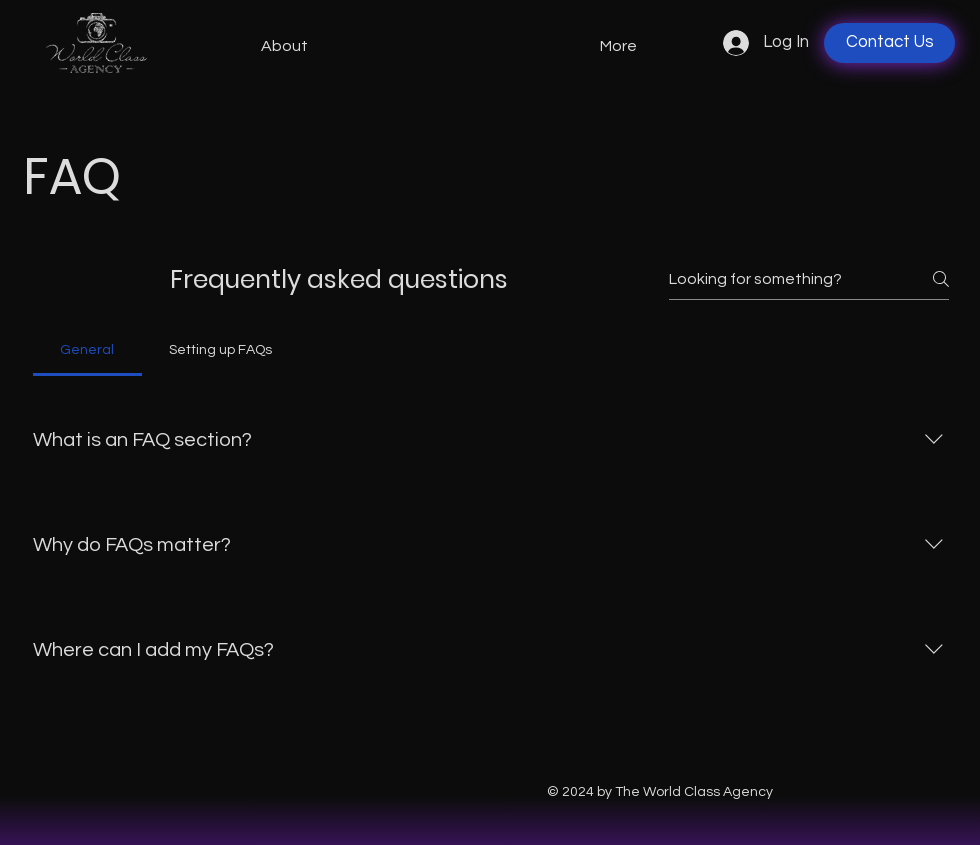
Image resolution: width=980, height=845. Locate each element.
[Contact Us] (889, 43)
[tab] (87, 350)
